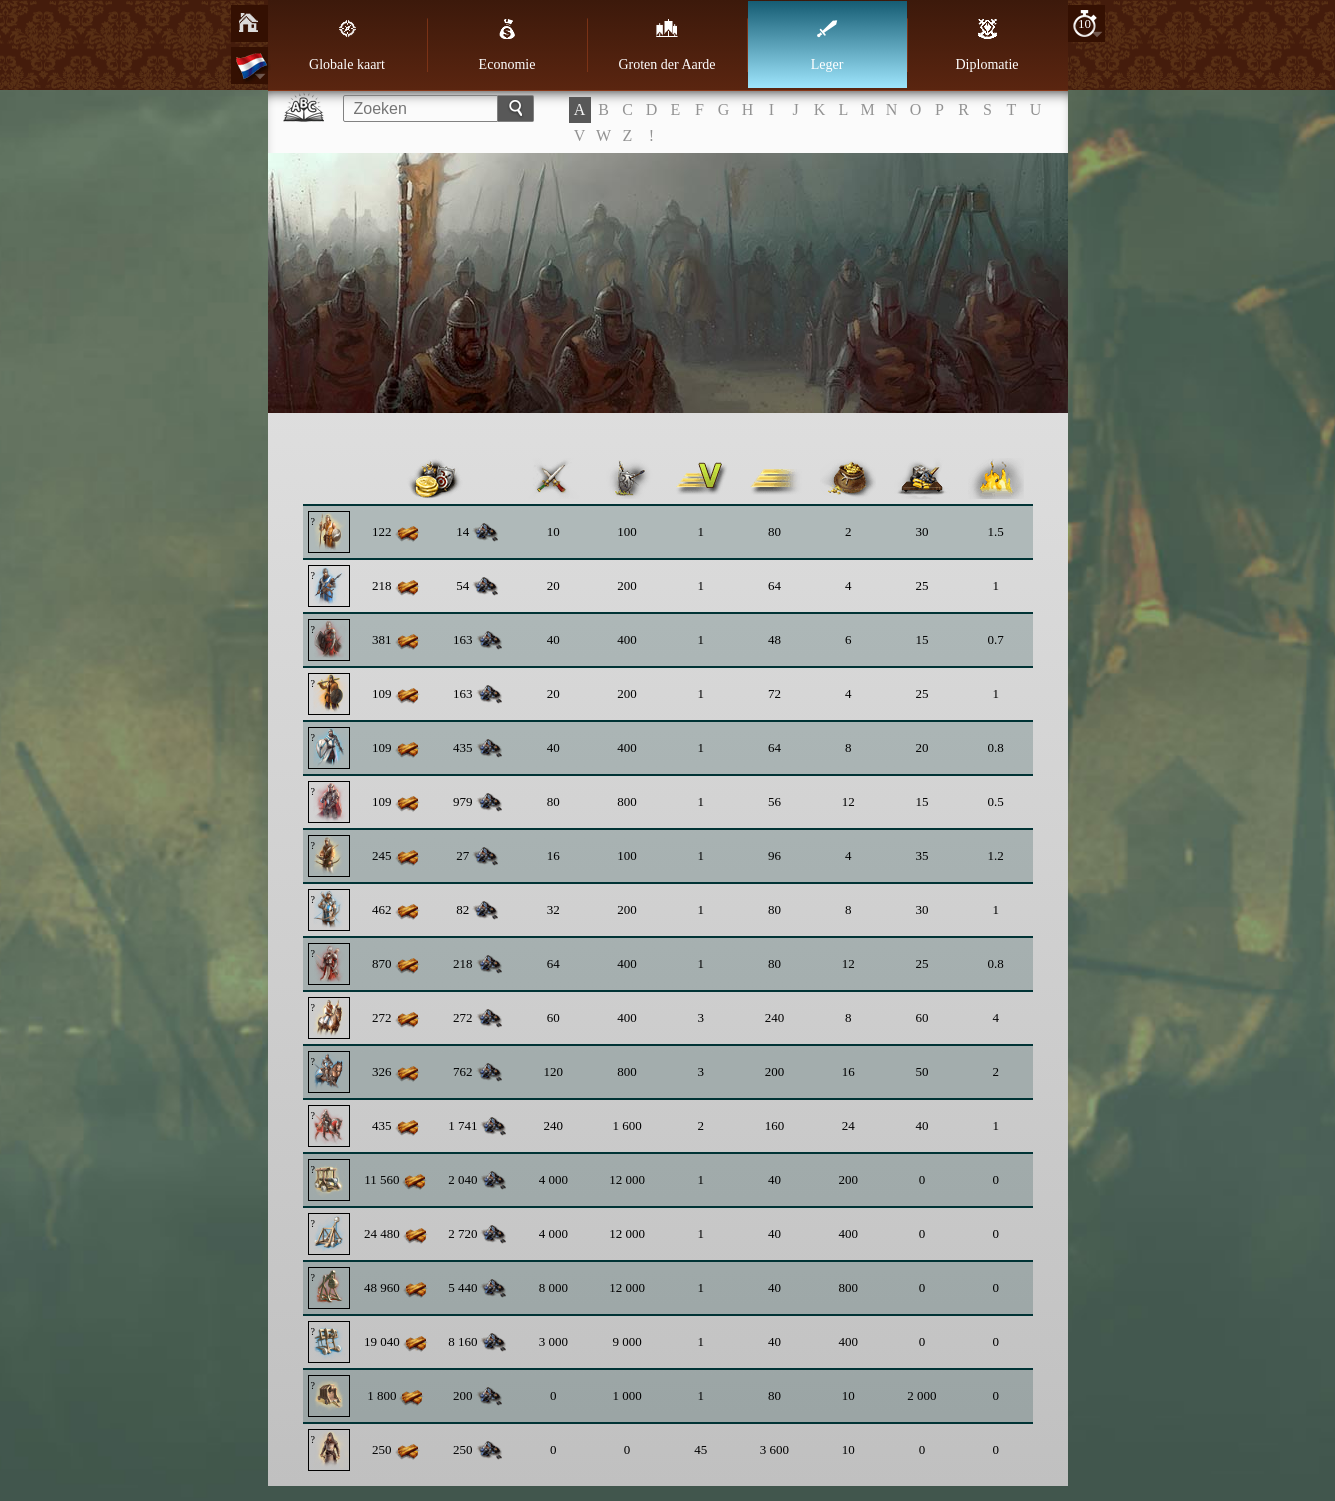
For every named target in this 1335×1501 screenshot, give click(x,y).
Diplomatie (987, 45)
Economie (507, 45)
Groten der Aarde (666, 45)
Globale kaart (347, 45)
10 (1084, 23)
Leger (827, 45)
